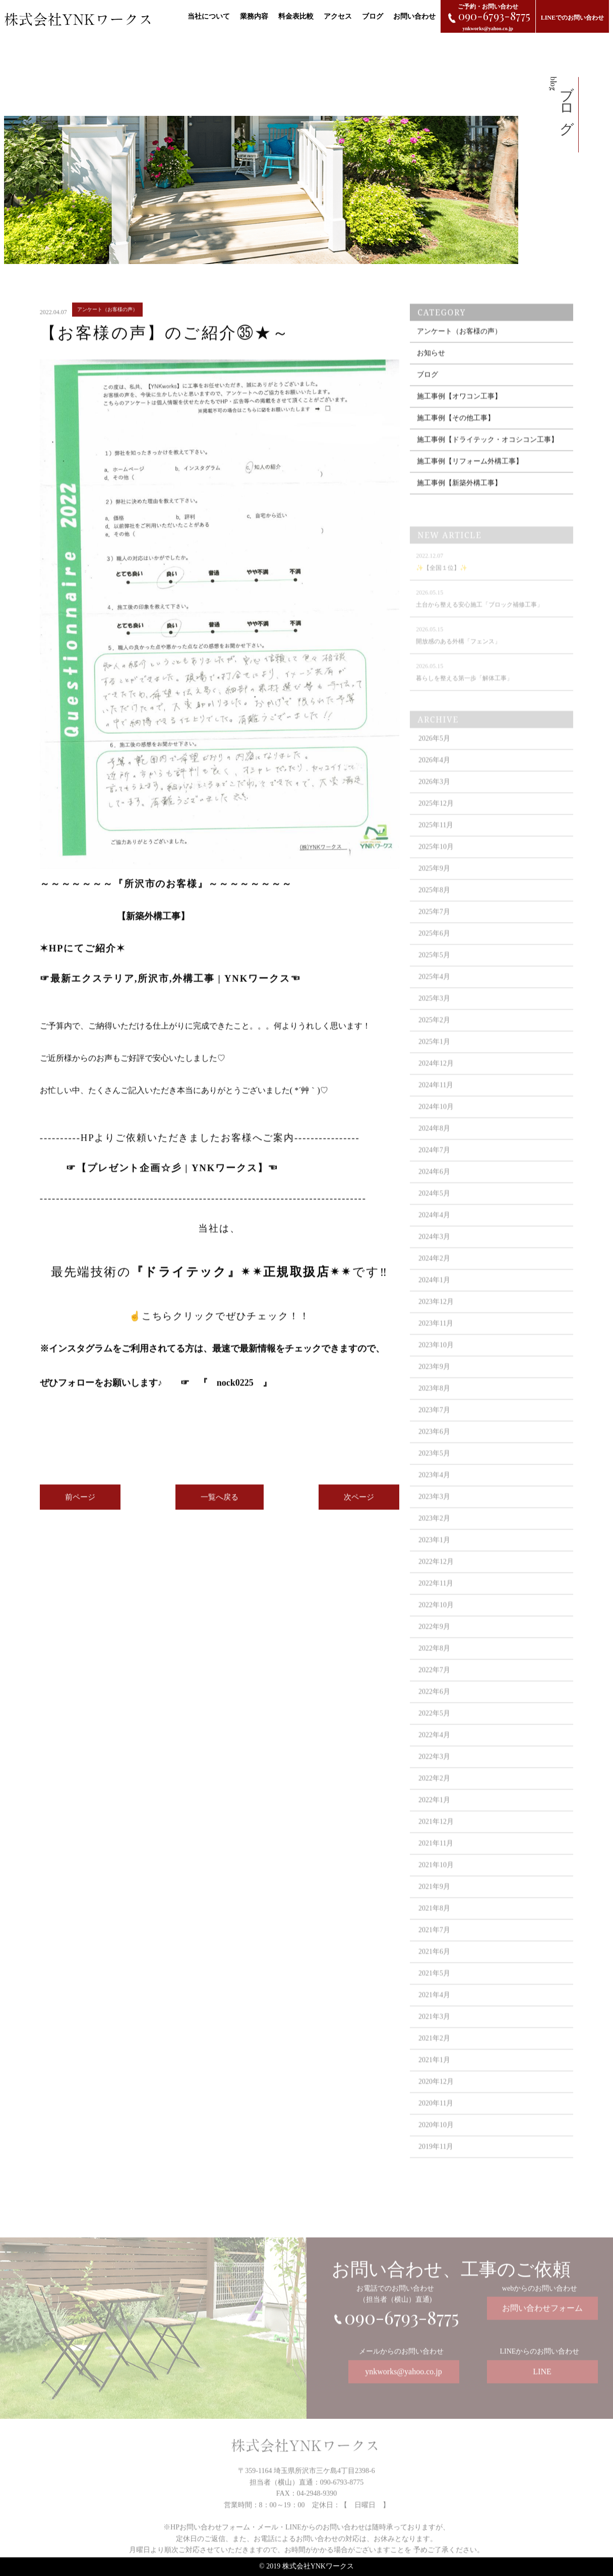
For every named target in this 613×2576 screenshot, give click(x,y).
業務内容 (254, 16)
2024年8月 (434, 1149)
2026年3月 (434, 802)
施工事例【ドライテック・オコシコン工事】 (487, 460)
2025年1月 (434, 1062)
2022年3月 (434, 1777)
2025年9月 (434, 889)
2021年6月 (434, 1972)
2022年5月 (434, 1734)
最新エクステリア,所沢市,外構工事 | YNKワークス (170, 988)
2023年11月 (435, 1344)
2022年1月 (434, 1820)
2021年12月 (436, 1842)
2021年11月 (435, 1864)
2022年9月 (434, 1647)
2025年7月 (434, 932)
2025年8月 (434, 910)
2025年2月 (434, 1040)
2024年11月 (435, 1105)
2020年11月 (435, 2124)
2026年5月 (434, 759)
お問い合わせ (414, 16)
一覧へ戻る (219, 1507)
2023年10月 (436, 1365)
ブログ (372, 16)
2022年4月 (434, 1755)
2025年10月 (436, 867)
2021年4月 (434, 2015)
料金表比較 (296, 16)
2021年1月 (434, 2080)
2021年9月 (434, 1907)
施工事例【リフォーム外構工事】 (470, 481)
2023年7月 (434, 1430)
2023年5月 (434, 1474)
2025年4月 (434, 997)
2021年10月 (436, 1885)
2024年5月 (434, 1214)
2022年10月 (436, 1625)
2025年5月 (434, 975)
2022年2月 (434, 1799)
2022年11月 (435, 1604)
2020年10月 (436, 2145)
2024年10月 (436, 1127)
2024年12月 (436, 1084)
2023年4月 (434, 1495)
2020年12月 (436, 2102)
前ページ (80, 1507)
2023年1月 (434, 1560)
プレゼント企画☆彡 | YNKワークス (172, 1178)
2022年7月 (434, 1690)
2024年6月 (434, 1192)
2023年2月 (434, 1539)
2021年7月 (434, 1950)
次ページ (359, 1507)
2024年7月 (434, 1170)
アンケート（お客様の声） (459, 351)
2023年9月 (434, 1387)
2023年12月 (436, 1322)
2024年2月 (434, 1279)
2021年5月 (434, 1994)
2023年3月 (434, 1517)
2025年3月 (434, 1019)
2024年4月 (434, 1235)
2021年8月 (434, 1929)
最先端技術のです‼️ (226, 1282)
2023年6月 (434, 1452)
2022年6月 (434, 1712)
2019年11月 (435, 2167)
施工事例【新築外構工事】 (459, 503)
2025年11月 (435, 845)
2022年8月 (434, 1669)
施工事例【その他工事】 (456, 438)
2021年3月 (434, 2037)
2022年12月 (436, 1582)
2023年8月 (434, 1409)
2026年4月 (434, 780)
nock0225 (235, 1393)
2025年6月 (434, 954)
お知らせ (431, 373)
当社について (209, 16)
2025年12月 (436, 824)
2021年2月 (434, 2059)
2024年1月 (434, 1300)
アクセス (338, 16)
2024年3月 (434, 1257)
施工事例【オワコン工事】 (459, 416)
